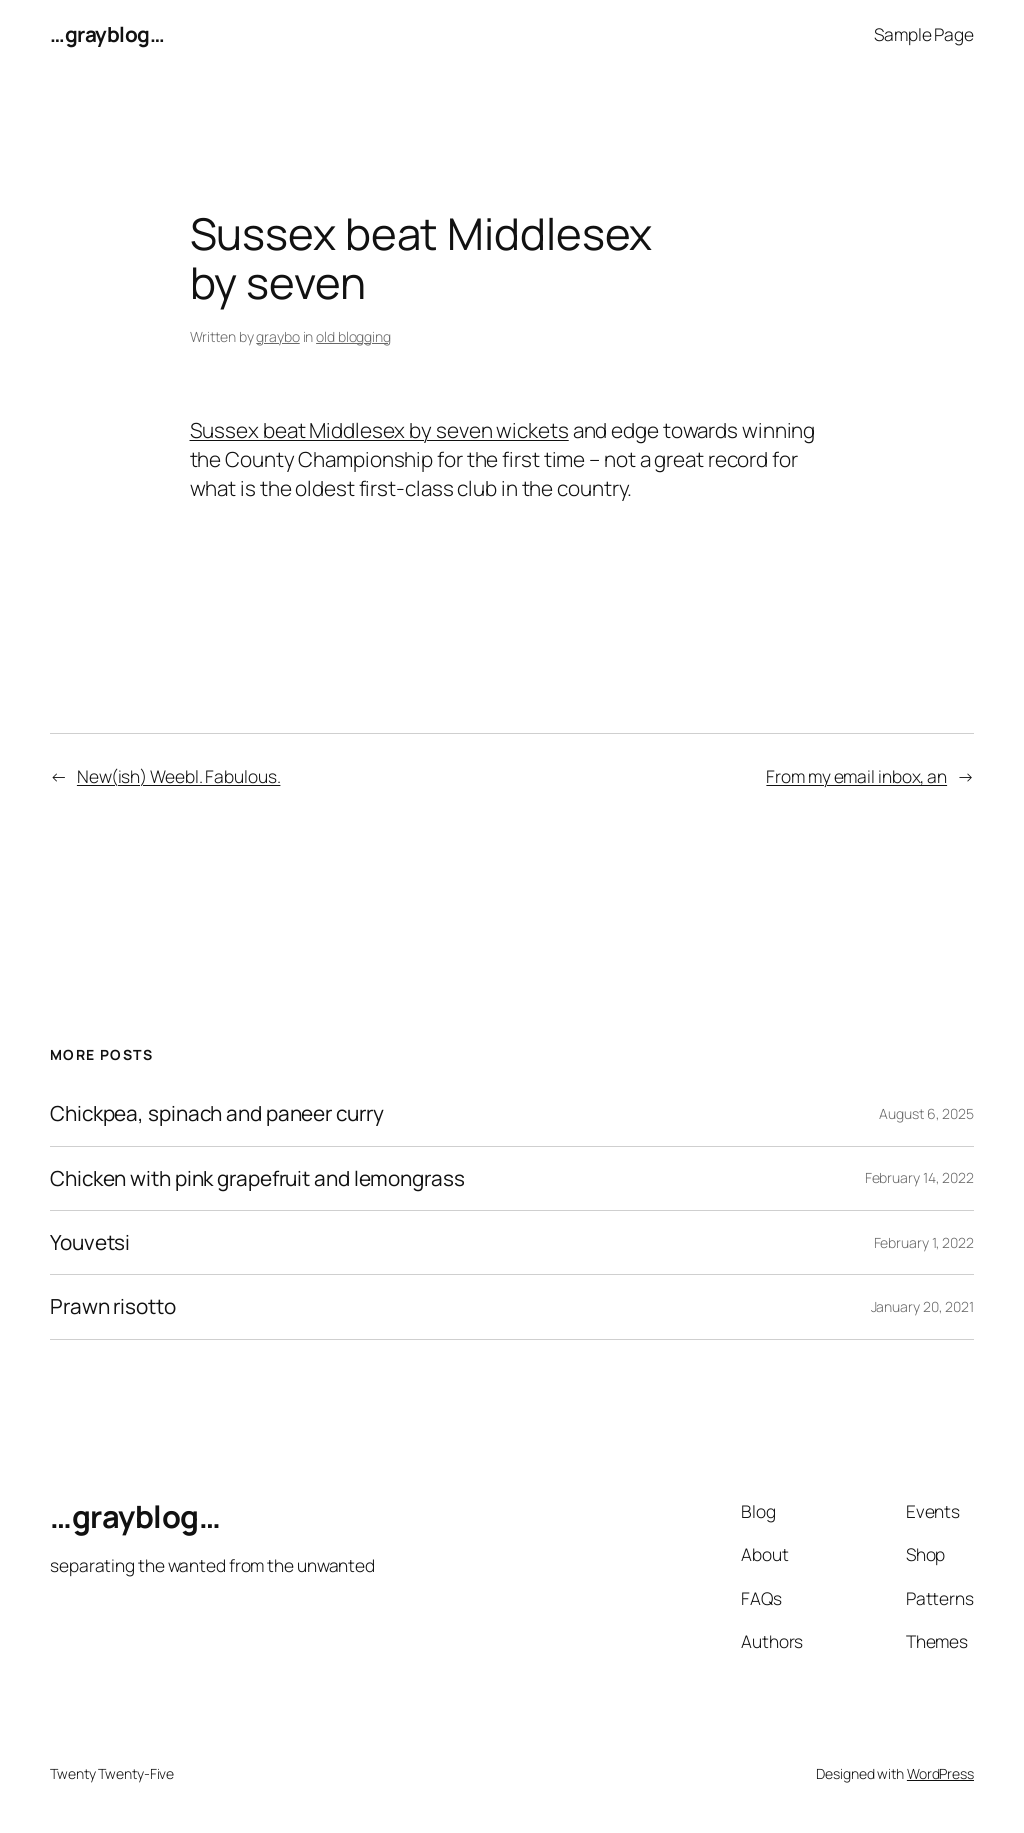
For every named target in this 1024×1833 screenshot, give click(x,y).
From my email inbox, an (856, 776)
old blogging (353, 336)
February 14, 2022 (919, 1177)
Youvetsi (90, 1242)
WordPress (940, 1773)
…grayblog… (107, 34)
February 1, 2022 (924, 1242)
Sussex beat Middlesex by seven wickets (379, 430)
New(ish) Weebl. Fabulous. (179, 776)
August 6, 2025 (926, 1113)
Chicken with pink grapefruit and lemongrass (257, 1178)
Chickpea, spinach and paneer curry (217, 1113)
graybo (277, 336)
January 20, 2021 (922, 1306)
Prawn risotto (113, 1306)
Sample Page (924, 34)
